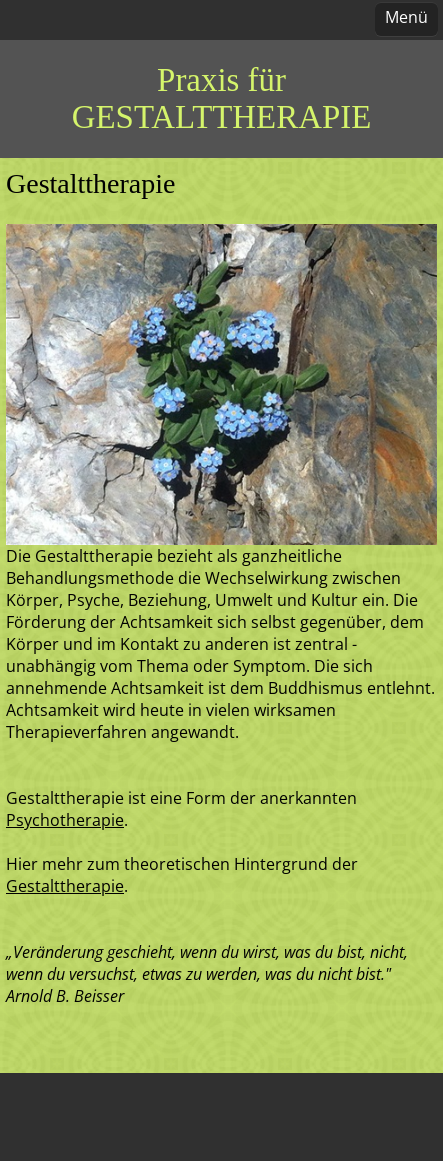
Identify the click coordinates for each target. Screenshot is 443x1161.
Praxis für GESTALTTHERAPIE (221, 98)
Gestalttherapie (65, 886)
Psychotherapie (65, 820)
